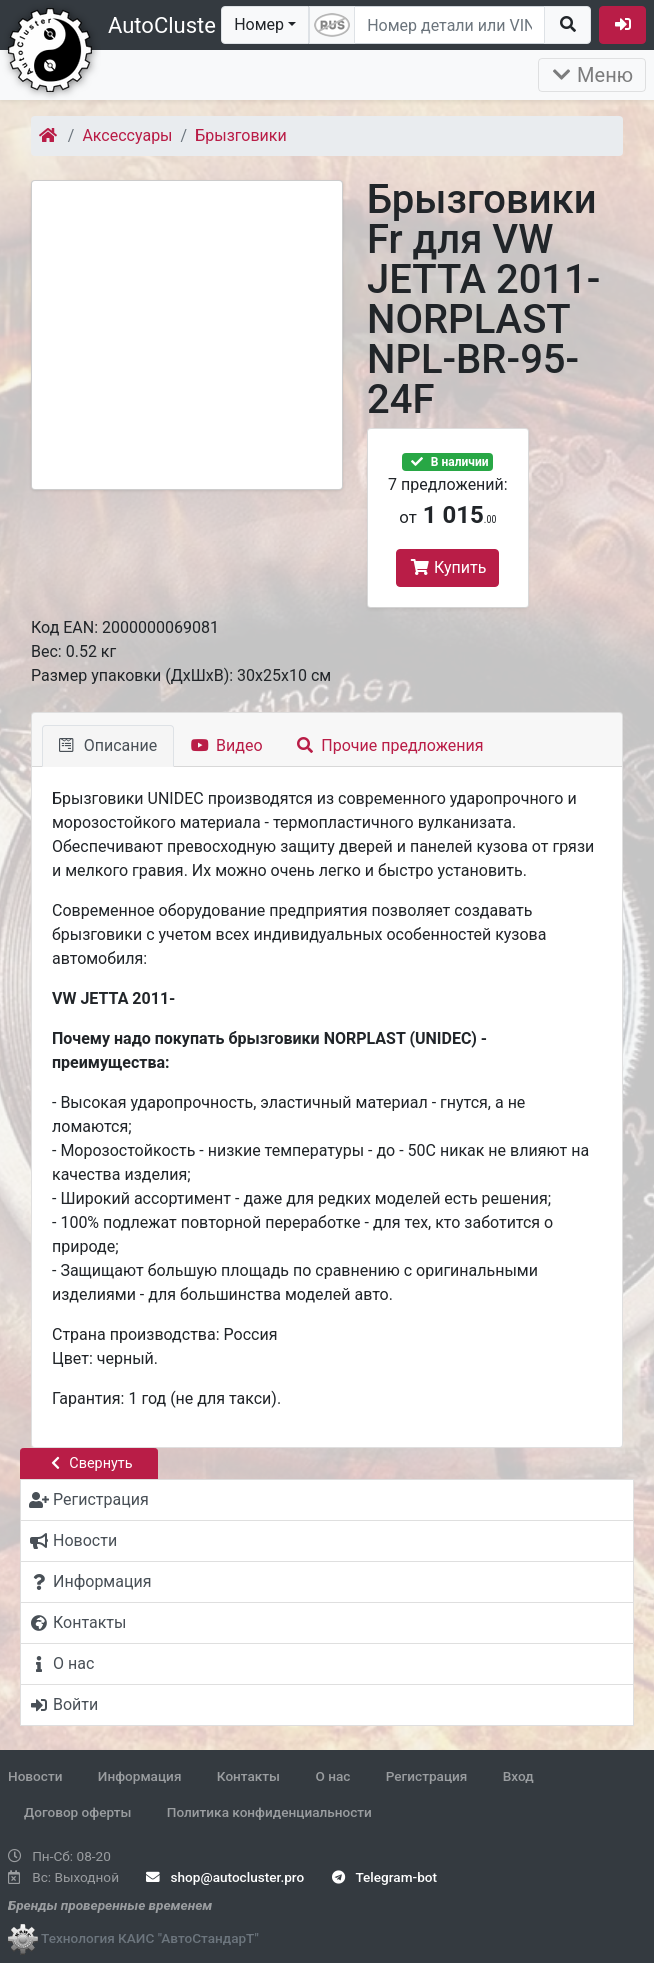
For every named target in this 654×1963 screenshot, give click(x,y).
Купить (447, 567)
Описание (108, 745)
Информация (140, 1776)
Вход (518, 1776)
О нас (332, 1776)
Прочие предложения (390, 745)
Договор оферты (77, 1812)
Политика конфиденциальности (269, 1812)
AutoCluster (165, 25)
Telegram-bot (384, 1877)
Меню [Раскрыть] (592, 75)
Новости (35, 1776)
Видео (226, 745)
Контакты (248, 1776)
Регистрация (427, 1776)
